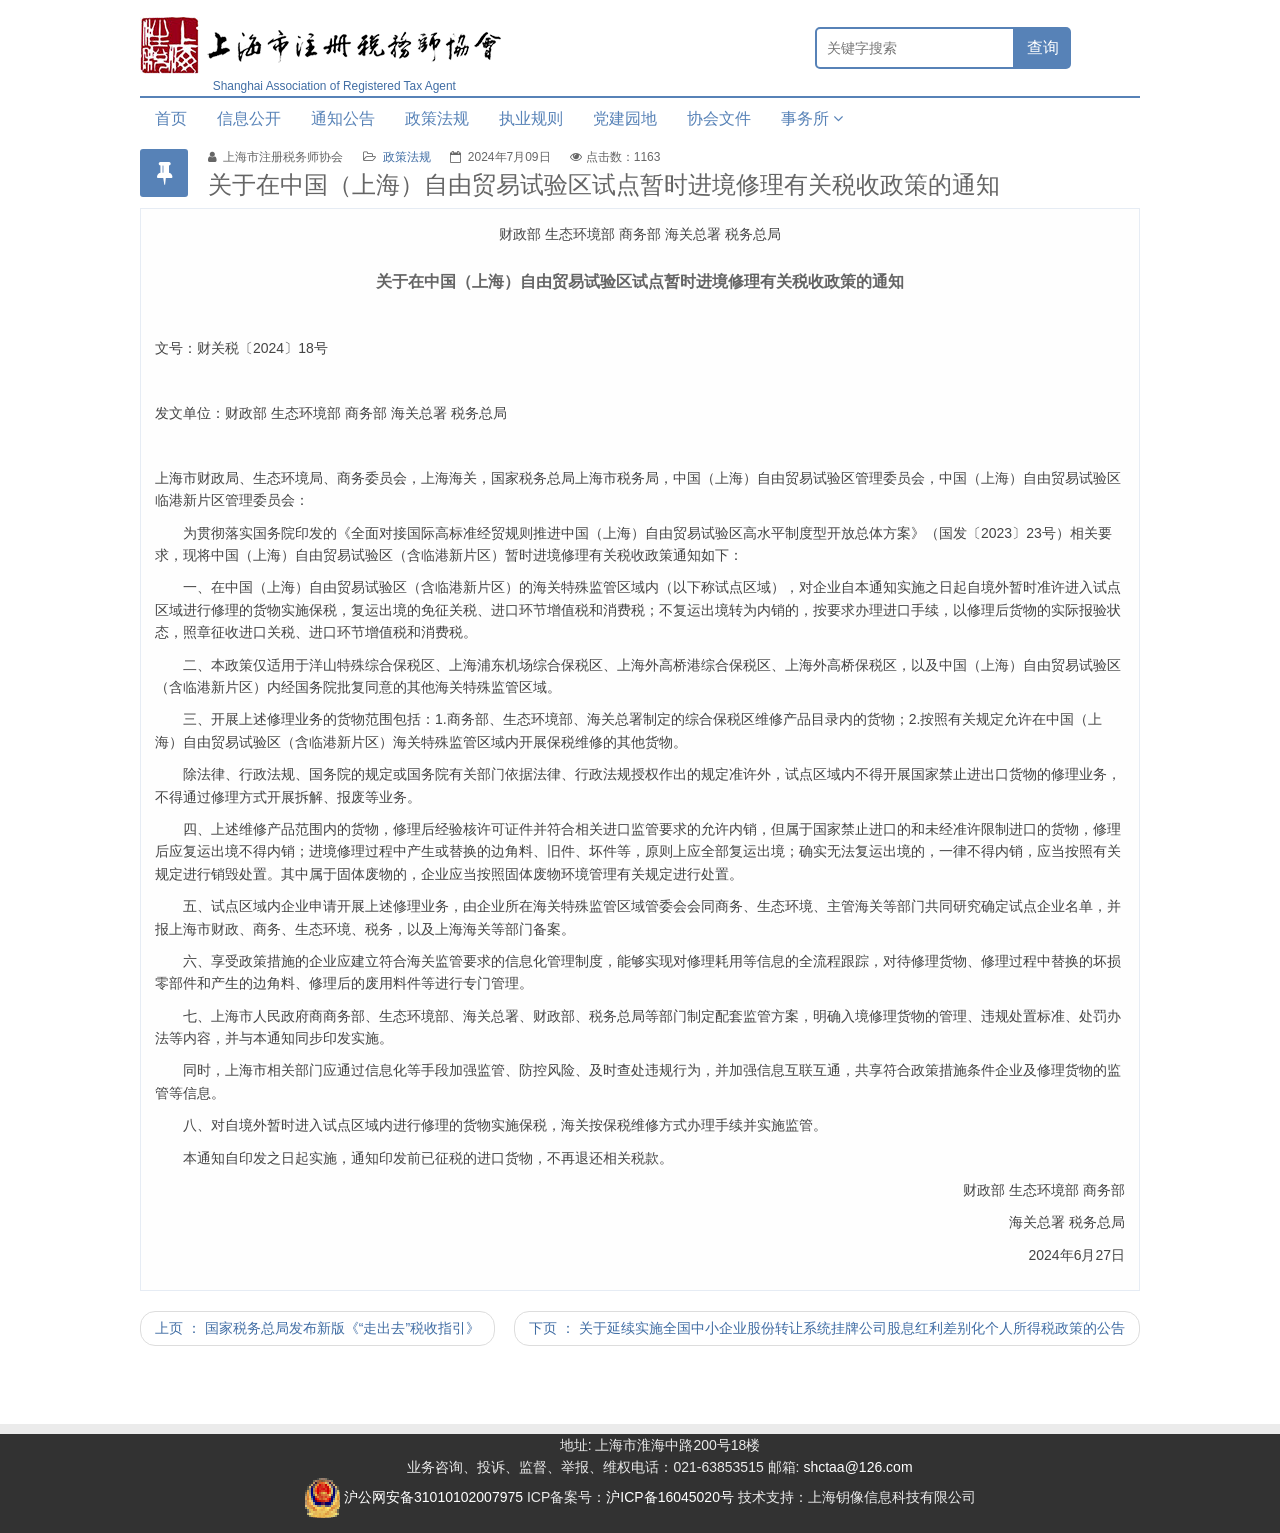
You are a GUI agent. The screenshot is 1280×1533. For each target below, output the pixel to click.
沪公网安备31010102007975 (413, 1497)
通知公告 (343, 118)
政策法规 (437, 118)
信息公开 (249, 118)
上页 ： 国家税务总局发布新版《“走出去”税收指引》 (317, 1328)
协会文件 (719, 118)
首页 (171, 118)
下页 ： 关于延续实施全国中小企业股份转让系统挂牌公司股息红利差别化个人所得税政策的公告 (827, 1328)
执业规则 (531, 118)
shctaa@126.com (857, 1467)
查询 (1043, 47)
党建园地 (625, 118)
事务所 (812, 118)
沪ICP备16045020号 (670, 1497)
